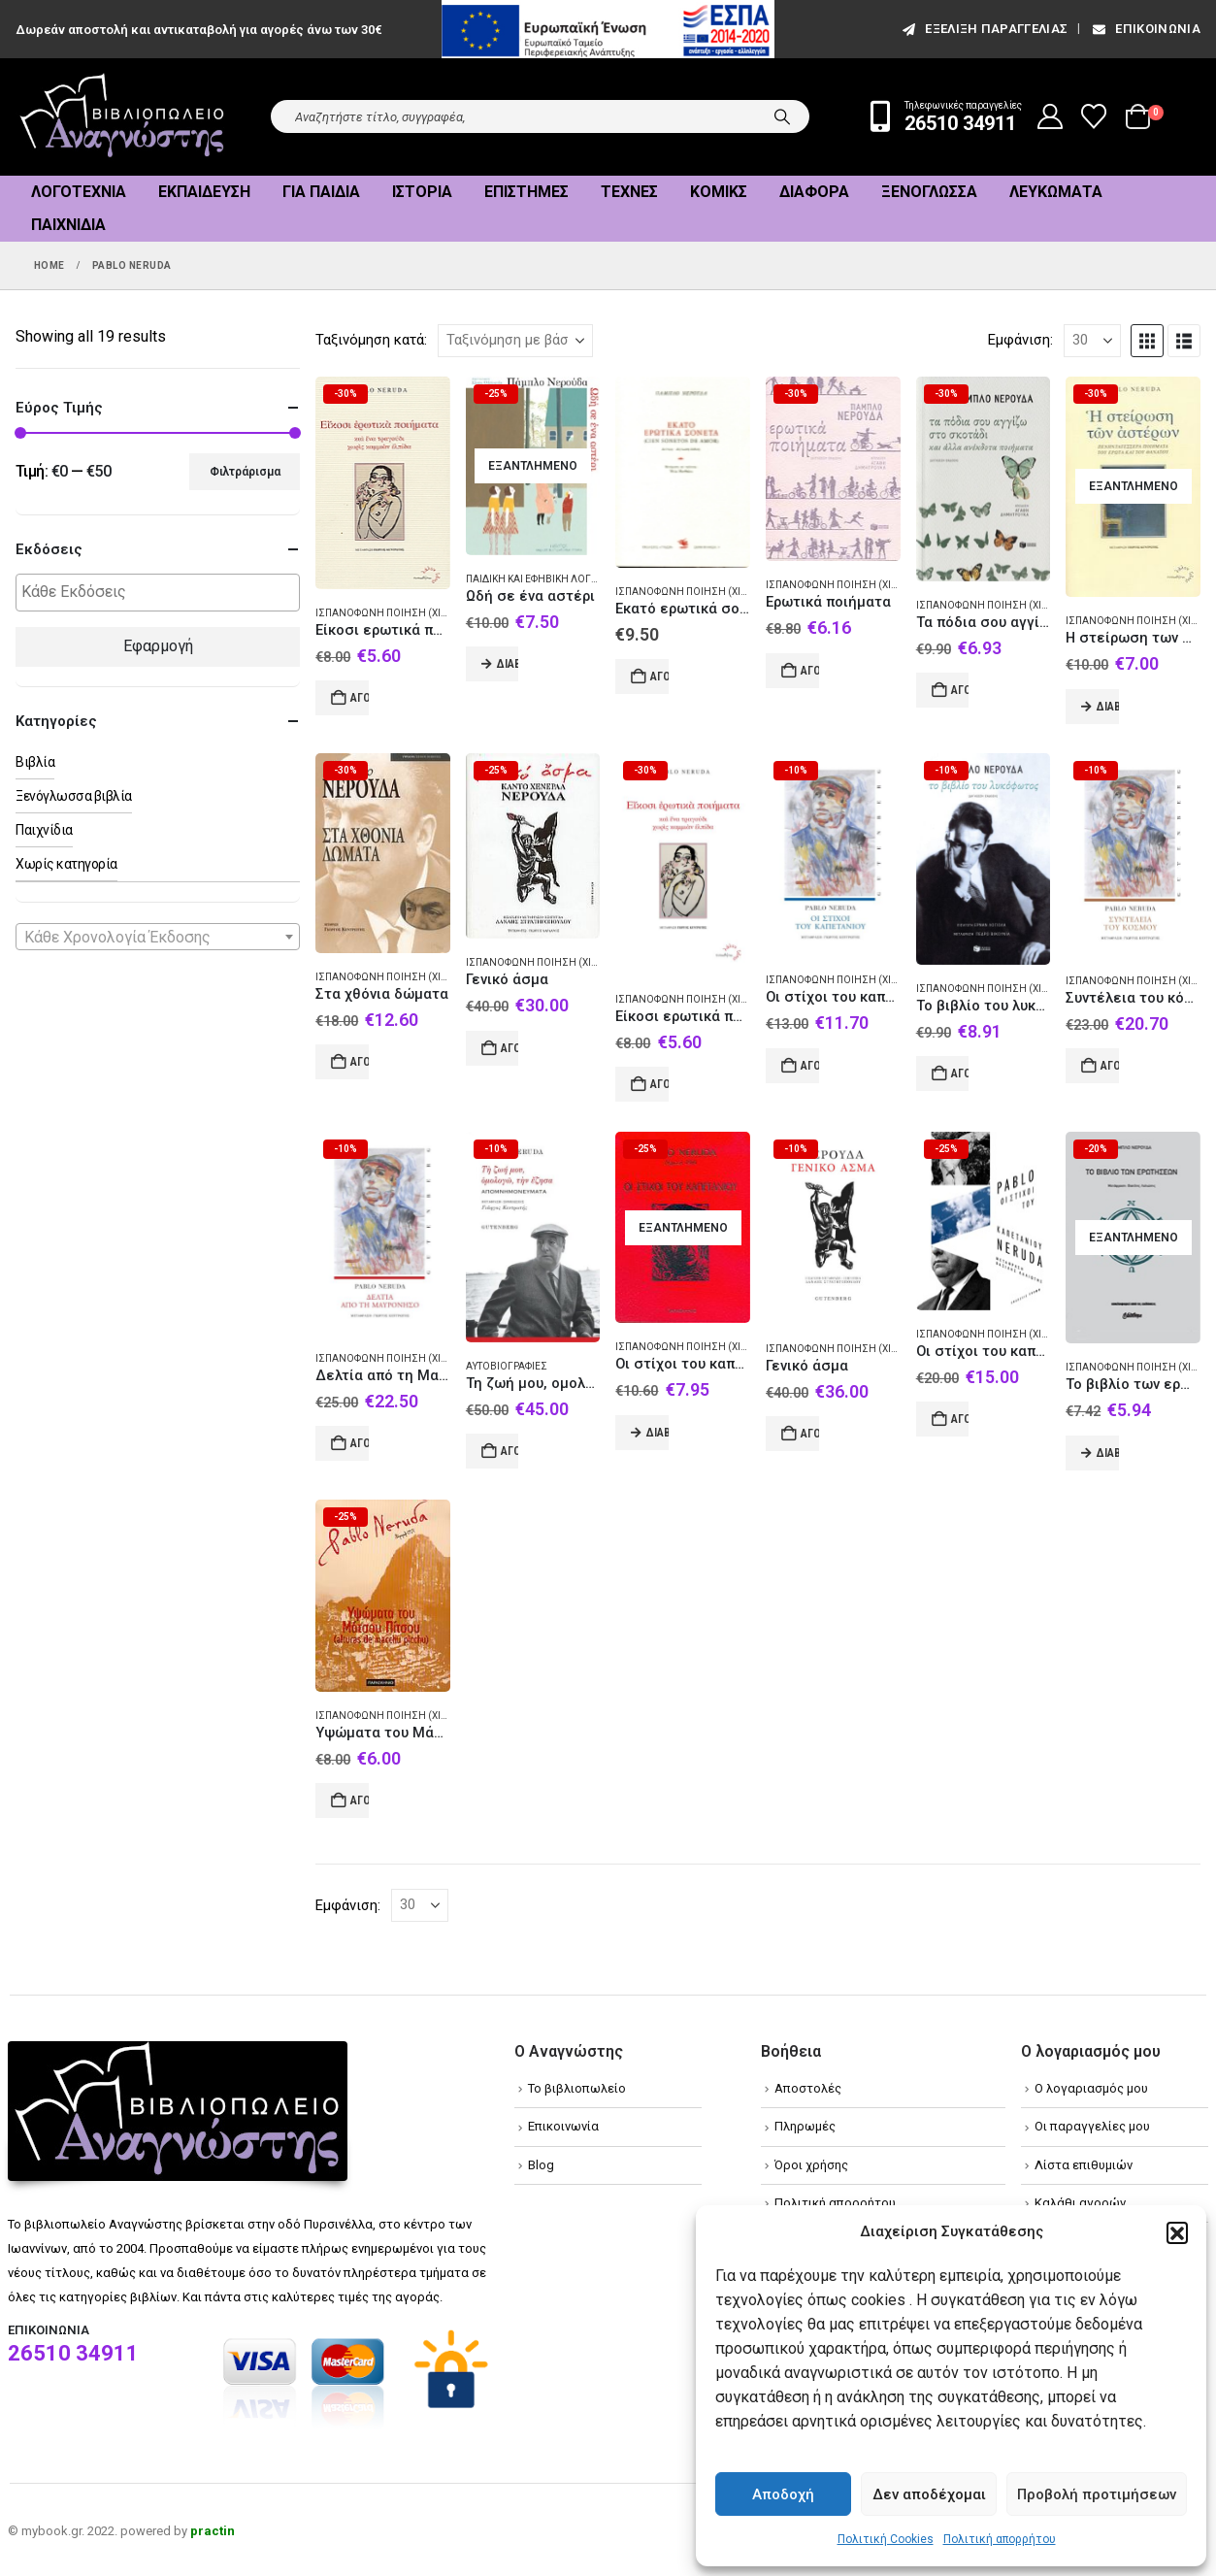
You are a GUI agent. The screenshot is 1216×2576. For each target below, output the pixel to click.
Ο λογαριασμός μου (1091, 2088)
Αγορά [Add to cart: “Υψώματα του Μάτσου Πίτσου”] (359, 1800)
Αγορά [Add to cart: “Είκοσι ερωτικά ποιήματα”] (659, 1084)
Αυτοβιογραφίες (506, 1366)
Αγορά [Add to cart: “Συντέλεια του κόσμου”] (1110, 1066)
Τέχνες (629, 191)
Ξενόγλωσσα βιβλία (74, 796)
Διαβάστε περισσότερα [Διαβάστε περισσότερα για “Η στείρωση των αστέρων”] (1108, 706)
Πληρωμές (805, 2126)
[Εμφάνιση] (1092, 340)
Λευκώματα (1055, 191)
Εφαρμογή (158, 646)
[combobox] (158, 936)
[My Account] (1050, 116)
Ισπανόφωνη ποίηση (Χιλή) (387, 613)
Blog (541, 2165)
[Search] (782, 116)
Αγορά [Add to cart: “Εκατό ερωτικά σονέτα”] (659, 676)
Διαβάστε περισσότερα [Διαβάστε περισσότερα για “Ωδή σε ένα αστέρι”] (508, 664)
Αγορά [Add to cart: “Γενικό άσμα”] (510, 1048)
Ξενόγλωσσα (929, 191)
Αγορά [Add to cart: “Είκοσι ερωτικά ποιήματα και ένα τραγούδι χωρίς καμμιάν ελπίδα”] (359, 698)
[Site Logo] (122, 117)
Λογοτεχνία (78, 191)
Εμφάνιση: (1020, 339)
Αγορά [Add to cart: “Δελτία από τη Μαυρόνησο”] (359, 1443)
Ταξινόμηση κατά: (371, 339)
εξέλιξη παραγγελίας (984, 28)
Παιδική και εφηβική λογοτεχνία (549, 579)
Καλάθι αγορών (1080, 2203)
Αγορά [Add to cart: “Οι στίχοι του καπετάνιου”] (810, 1066)
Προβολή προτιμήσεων (1096, 2494)
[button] (1177, 2232)
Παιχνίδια (68, 224)
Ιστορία (422, 191)
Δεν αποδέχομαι (929, 2494)
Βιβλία (35, 762)
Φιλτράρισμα (245, 472)
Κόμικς (718, 191)
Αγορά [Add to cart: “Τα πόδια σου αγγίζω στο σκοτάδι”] (960, 690)
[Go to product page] (382, 483)
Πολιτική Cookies (886, 2539)
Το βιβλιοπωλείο (577, 2088)
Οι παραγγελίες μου (1092, 2126)
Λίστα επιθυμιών (1084, 2165)
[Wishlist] (1094, 116)
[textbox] (162, 592)
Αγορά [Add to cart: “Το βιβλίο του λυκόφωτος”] (960, 1073)
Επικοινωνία (1145, 28)
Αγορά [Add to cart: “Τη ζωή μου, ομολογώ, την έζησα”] (510, 1451)
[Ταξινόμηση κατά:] (515, 340)
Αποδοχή (783, 2494)
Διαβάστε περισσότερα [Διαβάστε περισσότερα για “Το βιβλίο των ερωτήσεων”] (1108, 1453)
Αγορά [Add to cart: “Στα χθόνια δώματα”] (359, 1062)
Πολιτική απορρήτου (999, 2539)
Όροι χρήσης (811, 2165)
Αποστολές (807, 2088)
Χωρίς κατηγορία (66, 864)
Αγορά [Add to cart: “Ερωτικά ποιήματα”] (810, 670)
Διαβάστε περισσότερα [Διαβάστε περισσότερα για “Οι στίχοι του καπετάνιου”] (657, 1432)
